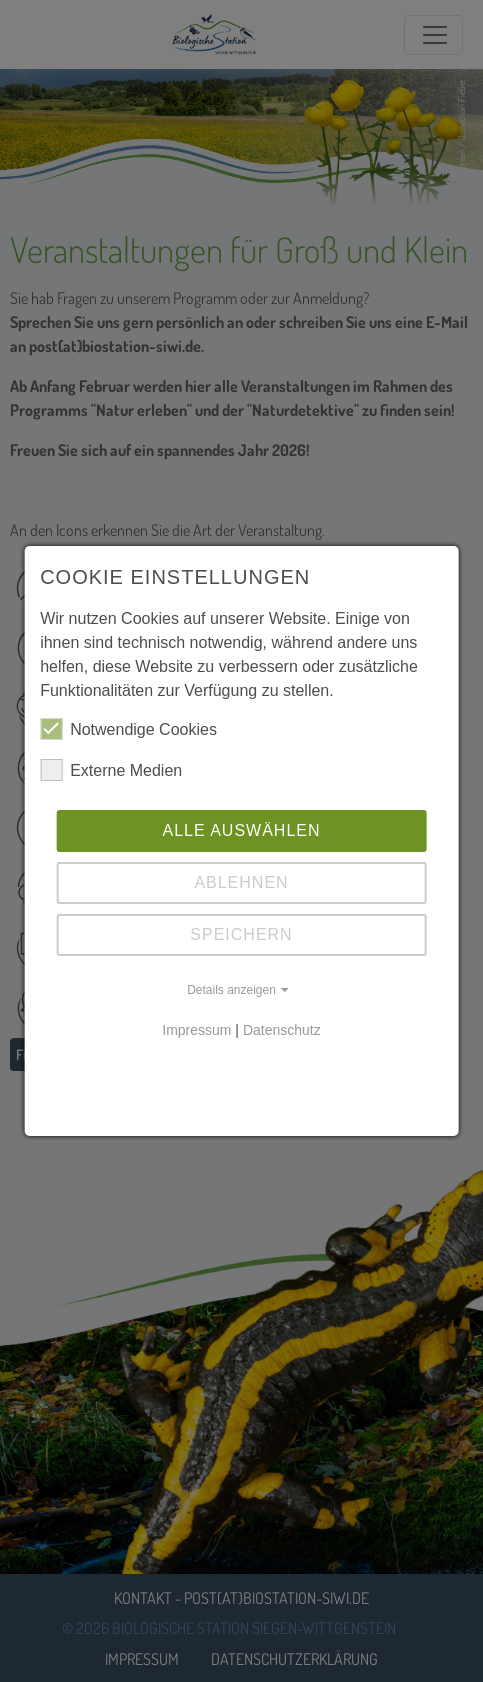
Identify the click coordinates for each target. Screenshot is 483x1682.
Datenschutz (282, 1030)
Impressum (196, 1030)
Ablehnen (241, 882)
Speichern (241, 934)
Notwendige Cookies (128, 729)
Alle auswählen (241, 830)
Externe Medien (111, 770)
